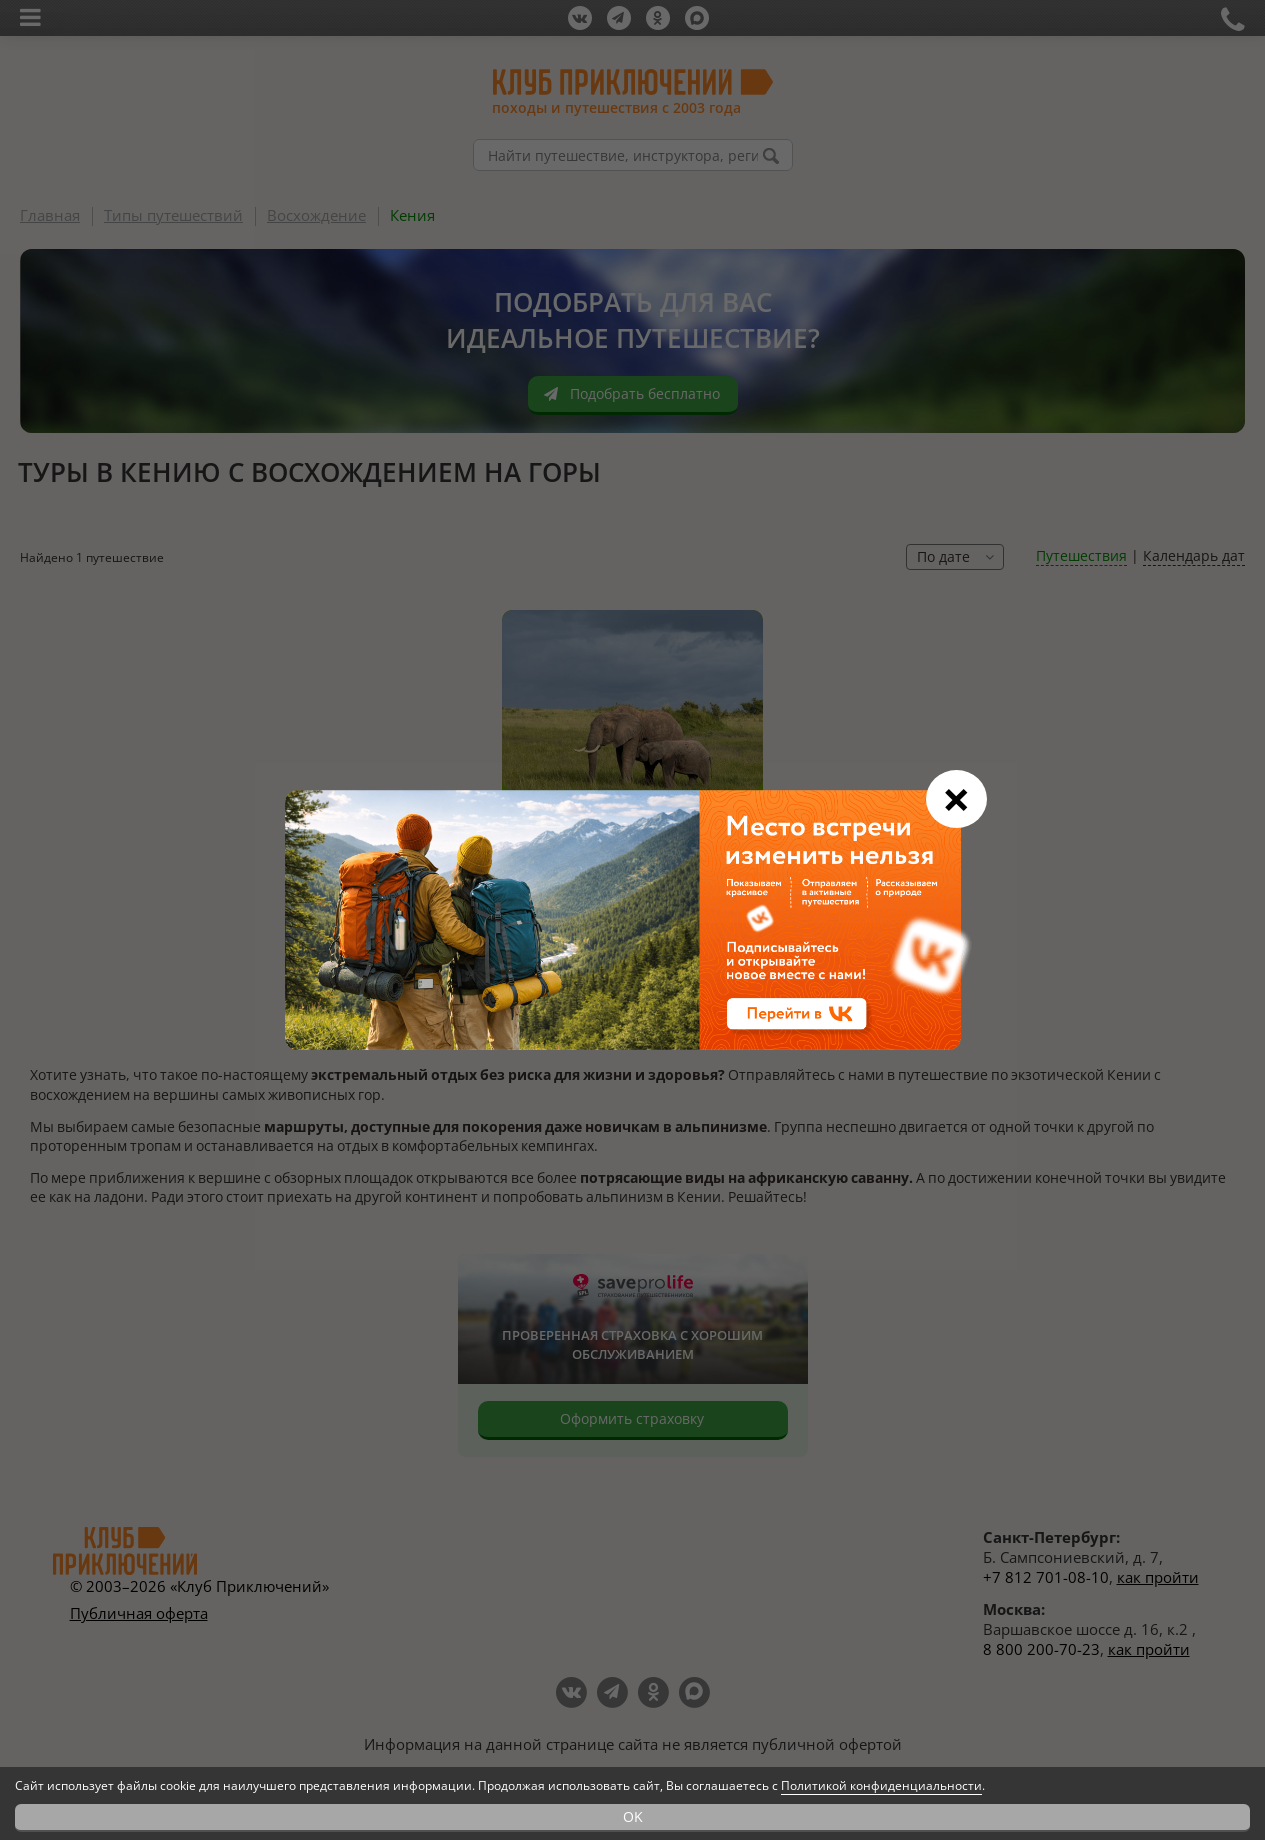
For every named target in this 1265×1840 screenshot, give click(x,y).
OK (633, 1816)
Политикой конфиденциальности (881, 1785)
